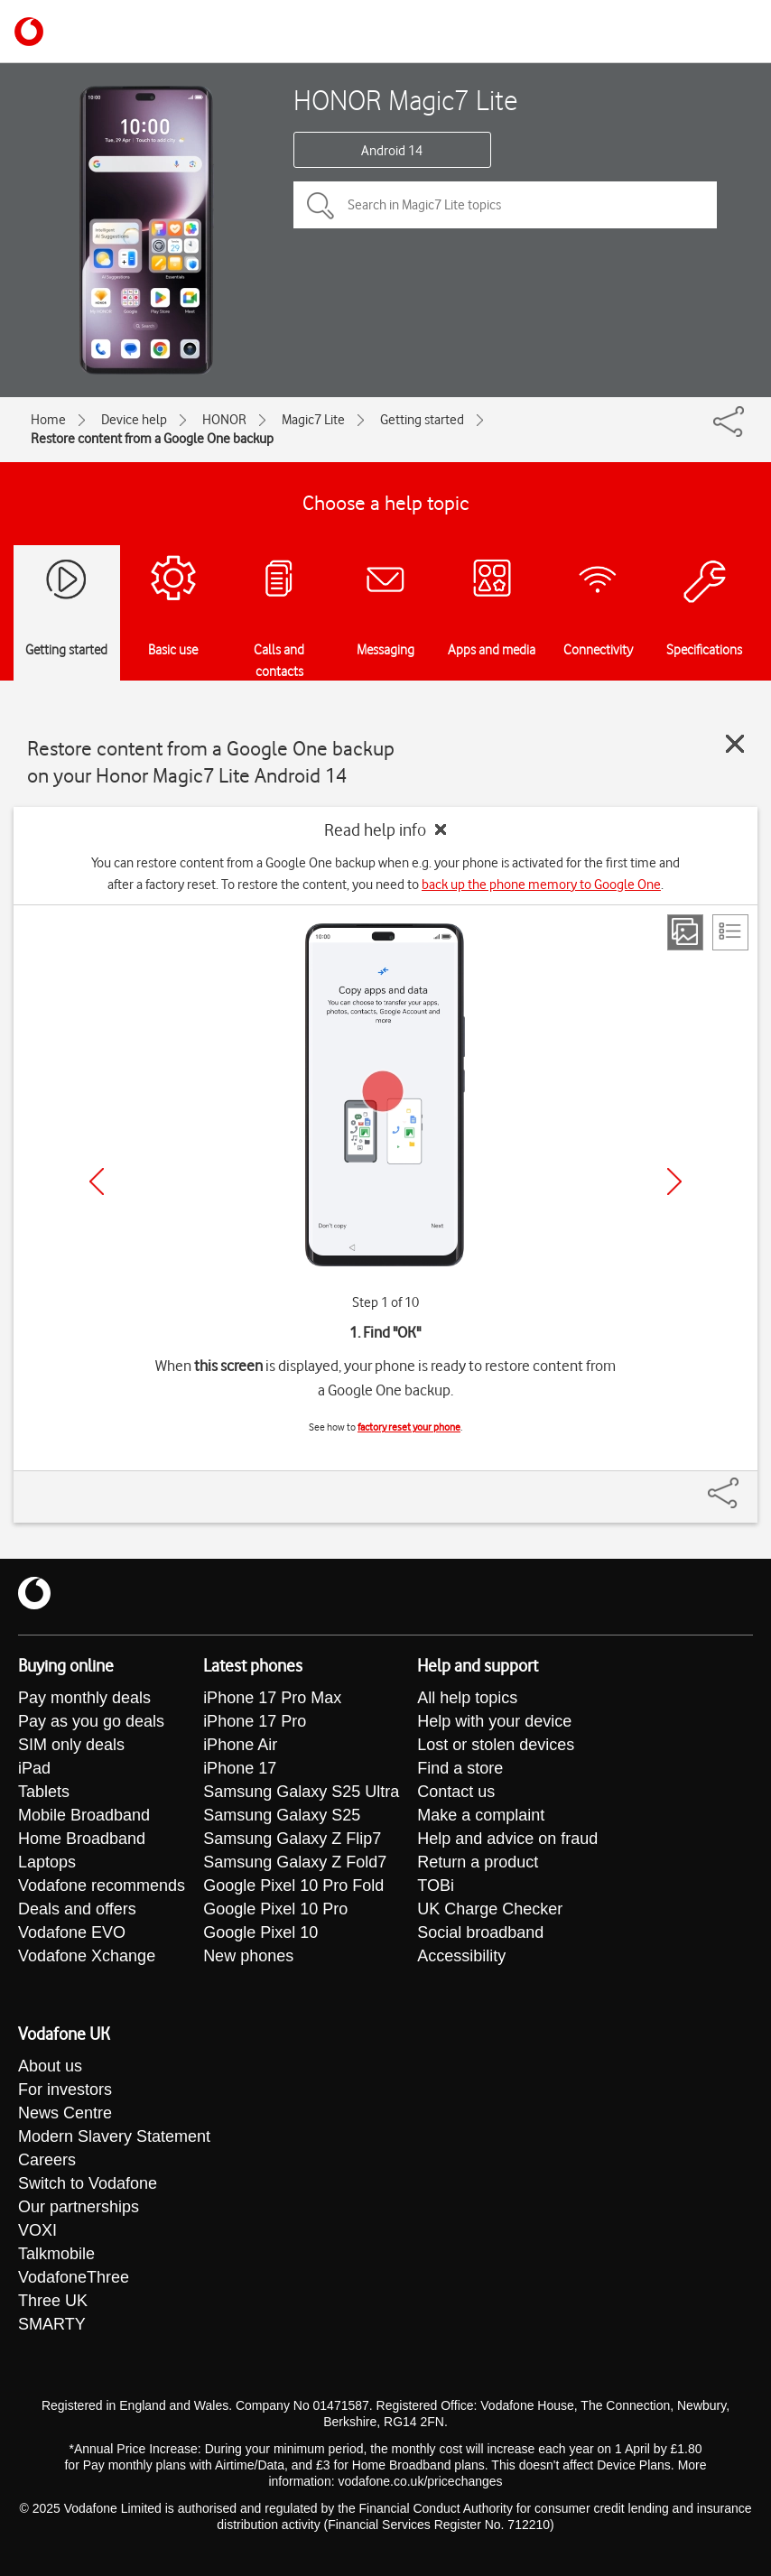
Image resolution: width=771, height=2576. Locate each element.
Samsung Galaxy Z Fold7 (294, 1862)
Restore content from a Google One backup (152, 439)
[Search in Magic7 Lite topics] (505, 204)
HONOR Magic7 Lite (405, 99)
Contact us (456, 1792)
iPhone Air (240, 1745)
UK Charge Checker (489, 1909)
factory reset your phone (409, 1427)
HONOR (224, 420)
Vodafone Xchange (86, 1956)
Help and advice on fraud (507, 1839)
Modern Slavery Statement (114, 2136)
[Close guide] (735, 744)
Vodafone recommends (101, 1885)
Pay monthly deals (84, 1698)
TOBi (435, 1885)
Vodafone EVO (71, 1932)
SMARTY (52, 2324)
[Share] (744, 1484)
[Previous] (96, 1181)
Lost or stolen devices (495, 1745)
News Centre (65, 2113)
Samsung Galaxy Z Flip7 (292, 1839)
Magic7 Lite (313, 420)
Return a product (477, 1862)
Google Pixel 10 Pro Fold (293, 1885)
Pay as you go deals (91, 1721)
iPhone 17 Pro (254, 1721)
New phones (248, 1956)
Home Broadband (81, 1839)
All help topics (467, 1698)
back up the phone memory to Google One (541, 884)
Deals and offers (77, 1909)
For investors (65, 2089)
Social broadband (480, 1932)
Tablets (44, 1792)
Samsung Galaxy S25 (281, 1815)
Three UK (53, 2301)
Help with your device (494, 1721)
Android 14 (392, 151)
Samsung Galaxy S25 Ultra (301, 1792)
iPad (34, 1768)
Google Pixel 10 (260, 1932)
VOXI (37, 2230)
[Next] (674, 1181)
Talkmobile (56, 2254)
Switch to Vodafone (87, 2183)
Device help (134, 420)
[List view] (730, 932)
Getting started (422, 420)
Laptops (47, 1862)
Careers (47, 2160)
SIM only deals (71, 1745)
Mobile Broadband (84, 1815)
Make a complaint (480, 1815)
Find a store (460, 1768)
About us (50, 2066)
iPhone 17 (239, 1768)
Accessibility (461, 1956)
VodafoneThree (73, 2277)
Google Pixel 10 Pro (275, 1909)
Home (48, 420)
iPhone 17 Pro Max (272, 1698)
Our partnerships (78, 2207)
